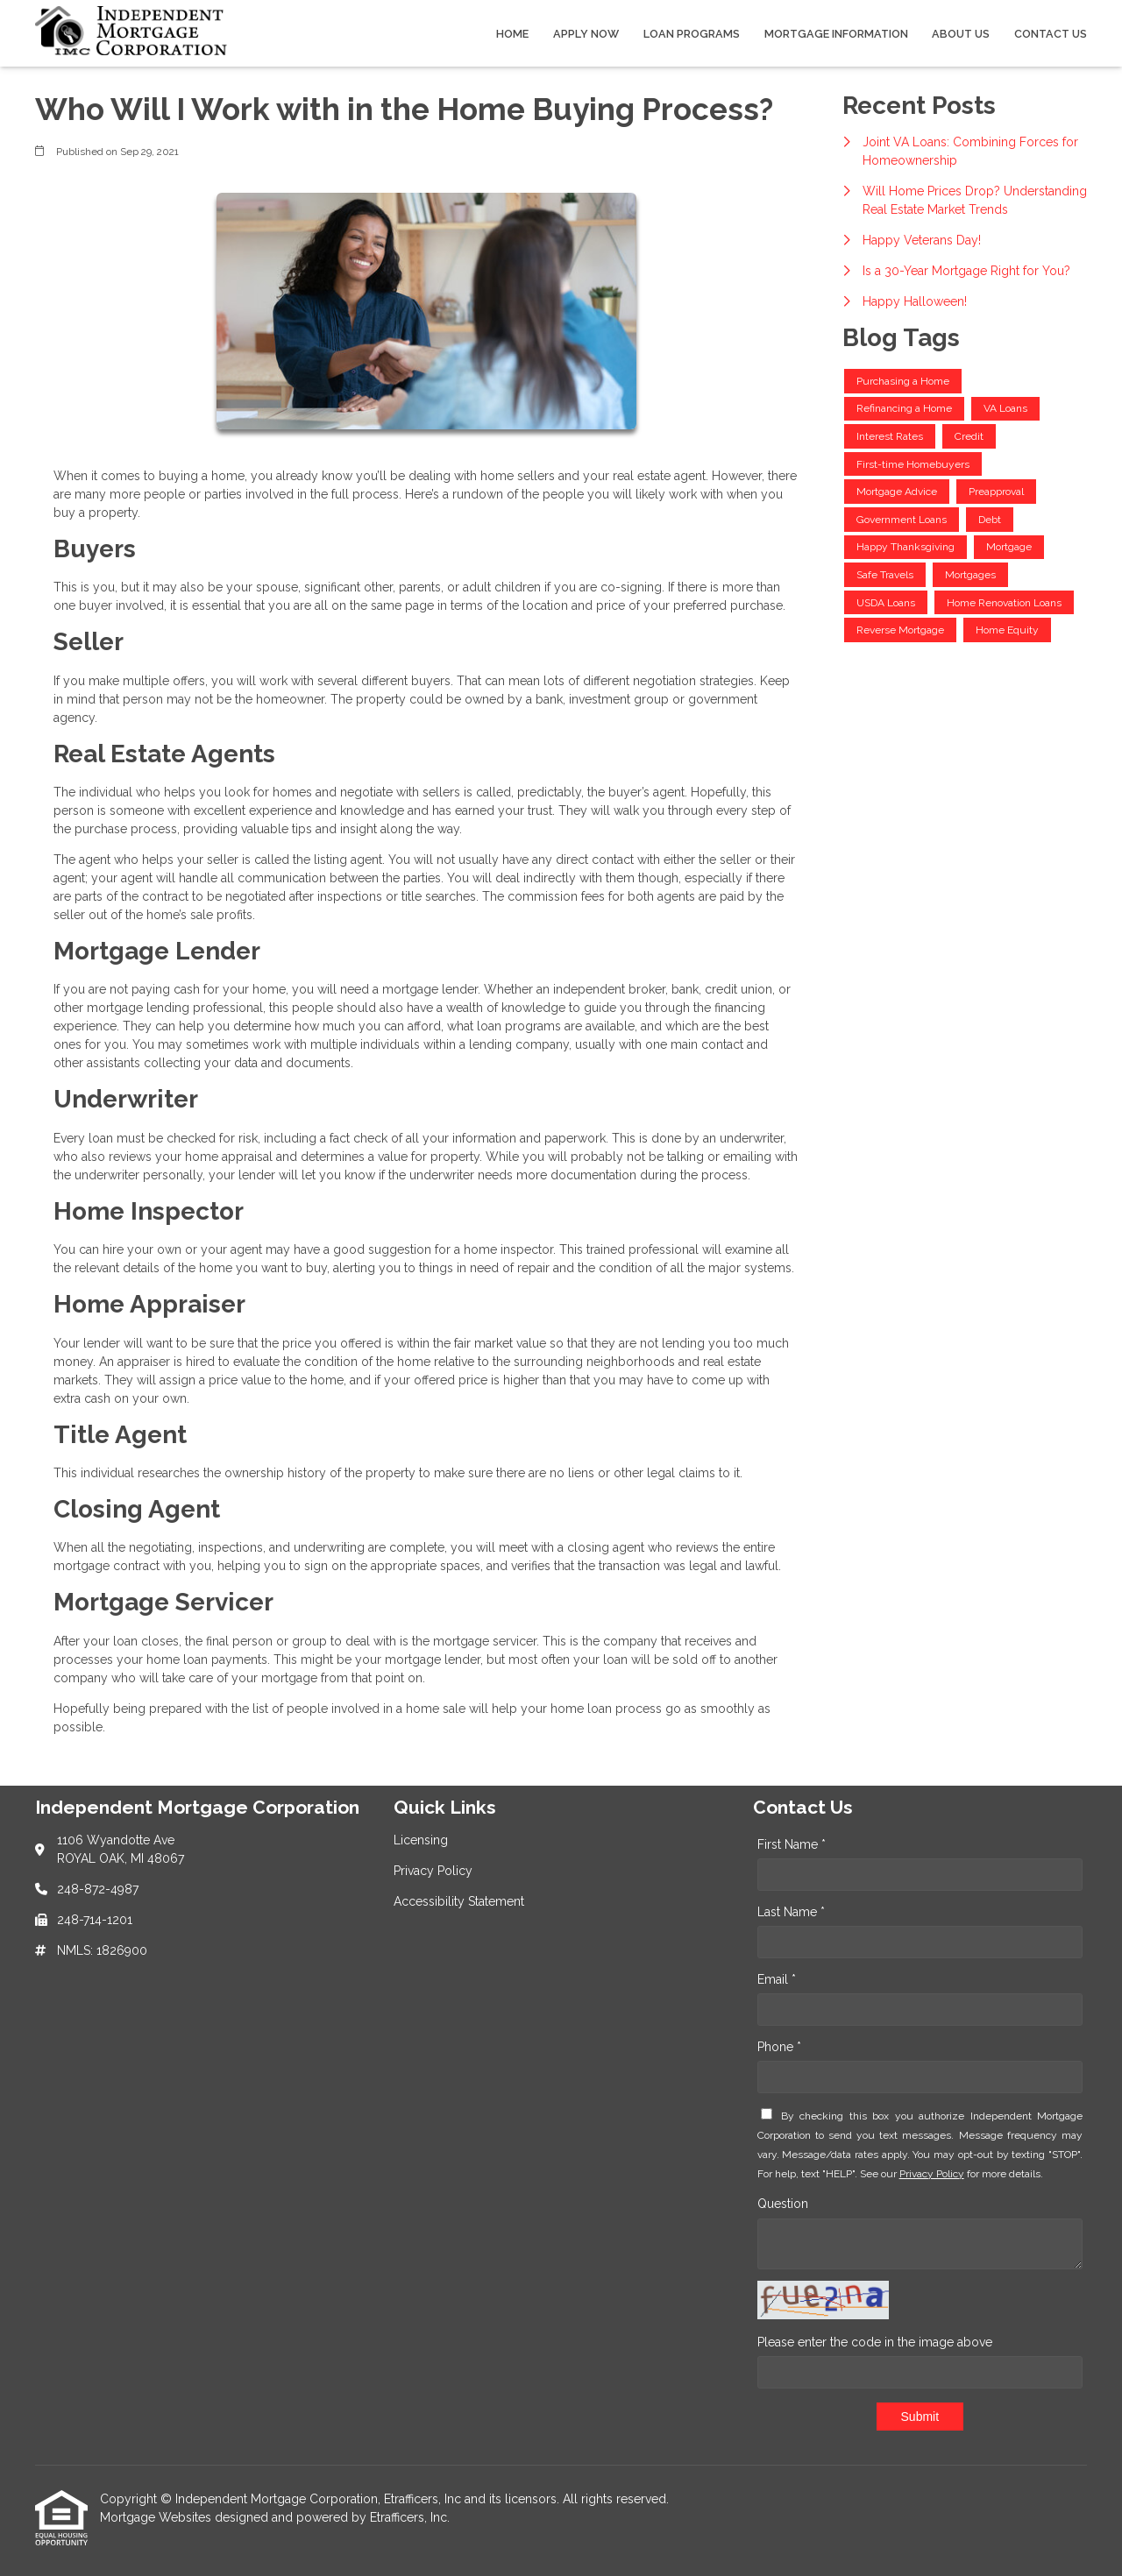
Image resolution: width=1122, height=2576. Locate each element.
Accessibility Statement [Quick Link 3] (459, 1901)
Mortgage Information (836, 33)
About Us (961, 33)
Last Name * (791, 1912)
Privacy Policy (931, 2174)
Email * (776, 1979)
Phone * (779, 2047)
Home (512, 33)
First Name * (791, 1844)
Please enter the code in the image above (874, 2342)
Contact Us (1050, 33)
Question (782, 2204)
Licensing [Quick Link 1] (421, 1840)
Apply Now (586, 33)
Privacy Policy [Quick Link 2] (433, 1871)
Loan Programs (691, 33)
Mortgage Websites (157, 2517)
